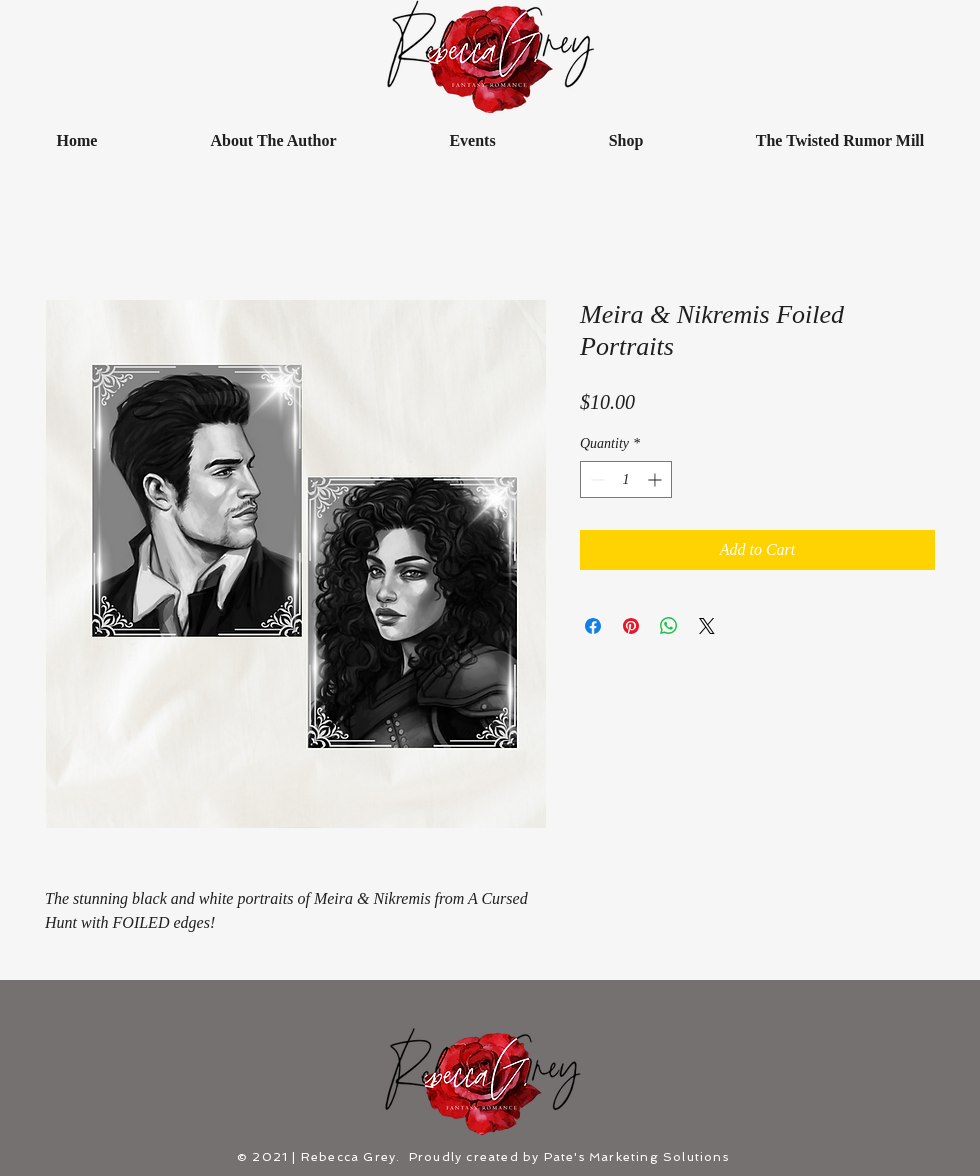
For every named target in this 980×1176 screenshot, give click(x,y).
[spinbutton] (626, 479)
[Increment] (656, 479)
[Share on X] (707, 626)
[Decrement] (595, 479)
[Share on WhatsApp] (669, 626)
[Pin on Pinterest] (631, 626)
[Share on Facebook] (593, 626)
